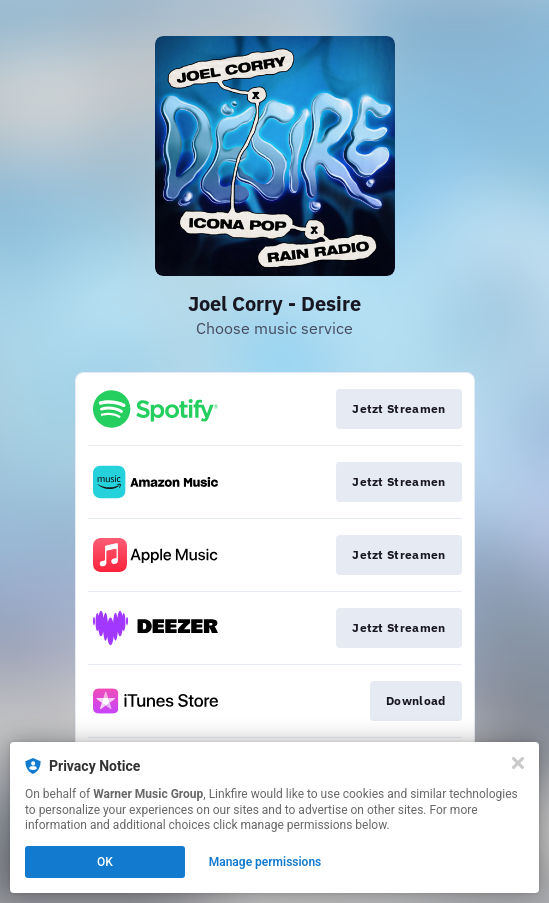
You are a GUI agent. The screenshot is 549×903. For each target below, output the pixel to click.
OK (105, 862)
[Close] (518, 763)
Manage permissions (265, 862)
